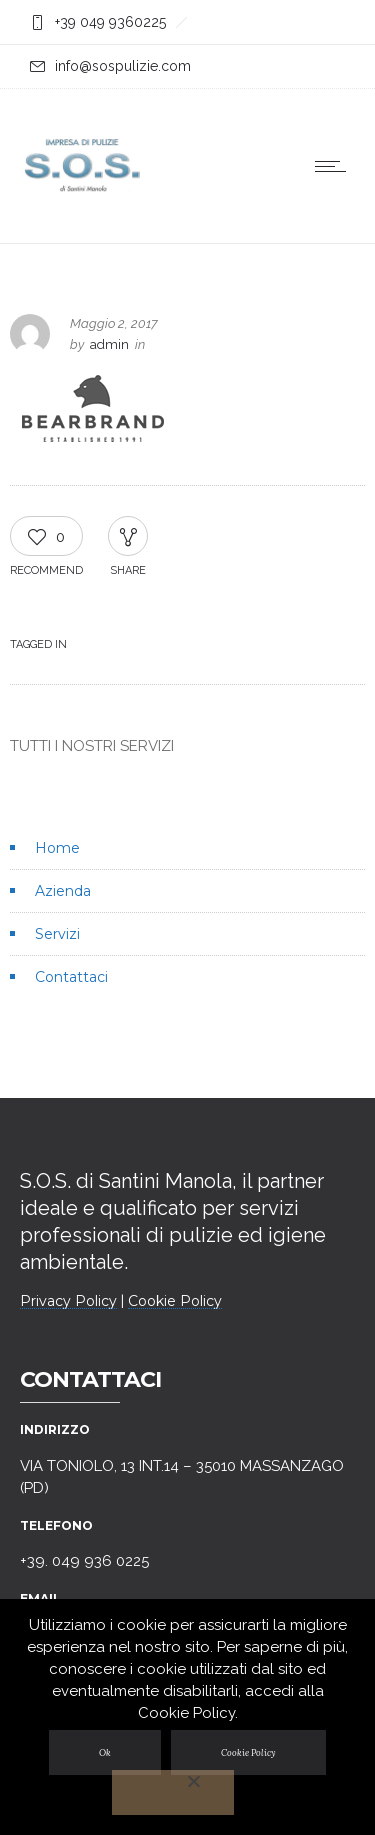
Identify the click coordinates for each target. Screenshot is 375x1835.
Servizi (57, 934)
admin (109, 344)
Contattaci (71, 977)
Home (57, 848)
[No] (173, 1792)
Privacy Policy (68, 1301)
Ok (105, 1752)
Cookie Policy (175, 1301)
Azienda (63, 891)
